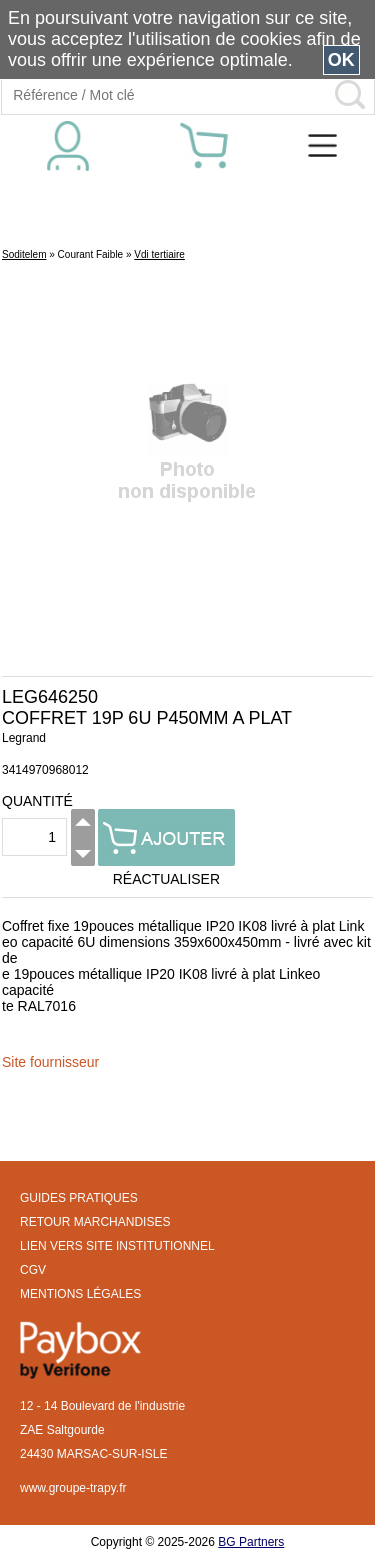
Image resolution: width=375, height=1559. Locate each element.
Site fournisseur (50, 1062)
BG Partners (251, 1542)
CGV (33, 1270)
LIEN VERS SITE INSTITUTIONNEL (117, 1246)
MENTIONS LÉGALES (80, 1294)
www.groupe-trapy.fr (73, 1488)
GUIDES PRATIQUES (79, 1198)
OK (341, 60)
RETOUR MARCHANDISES (95, 1222)
